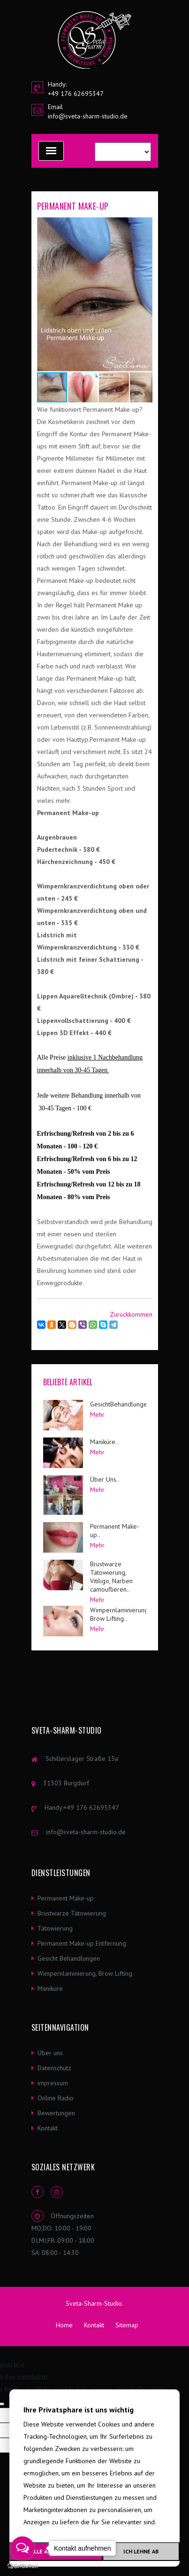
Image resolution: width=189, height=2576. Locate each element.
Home (64, 2325)
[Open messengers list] (22, 2548)
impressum (53, 2083)
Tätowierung (55, 1928)
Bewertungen (56, 2113)
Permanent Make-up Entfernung (82, 1943)
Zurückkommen (131, 1314)
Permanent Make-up (66, 1898)
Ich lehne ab (141, 2551)
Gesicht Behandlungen (69, 1958)
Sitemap (126, 2325)
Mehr (97, 1414)
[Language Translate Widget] (123, 151)
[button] (143, 225)
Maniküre (50, 1988)
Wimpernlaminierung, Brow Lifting (85, 1973)
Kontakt (48, 2128)
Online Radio (56, 2098)
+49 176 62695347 (91, 1807)
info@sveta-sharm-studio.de (88, 116)
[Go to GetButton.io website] (23, 2566)
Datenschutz (54, 2068)
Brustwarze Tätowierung (72, 1913)
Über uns (50, 2053)
